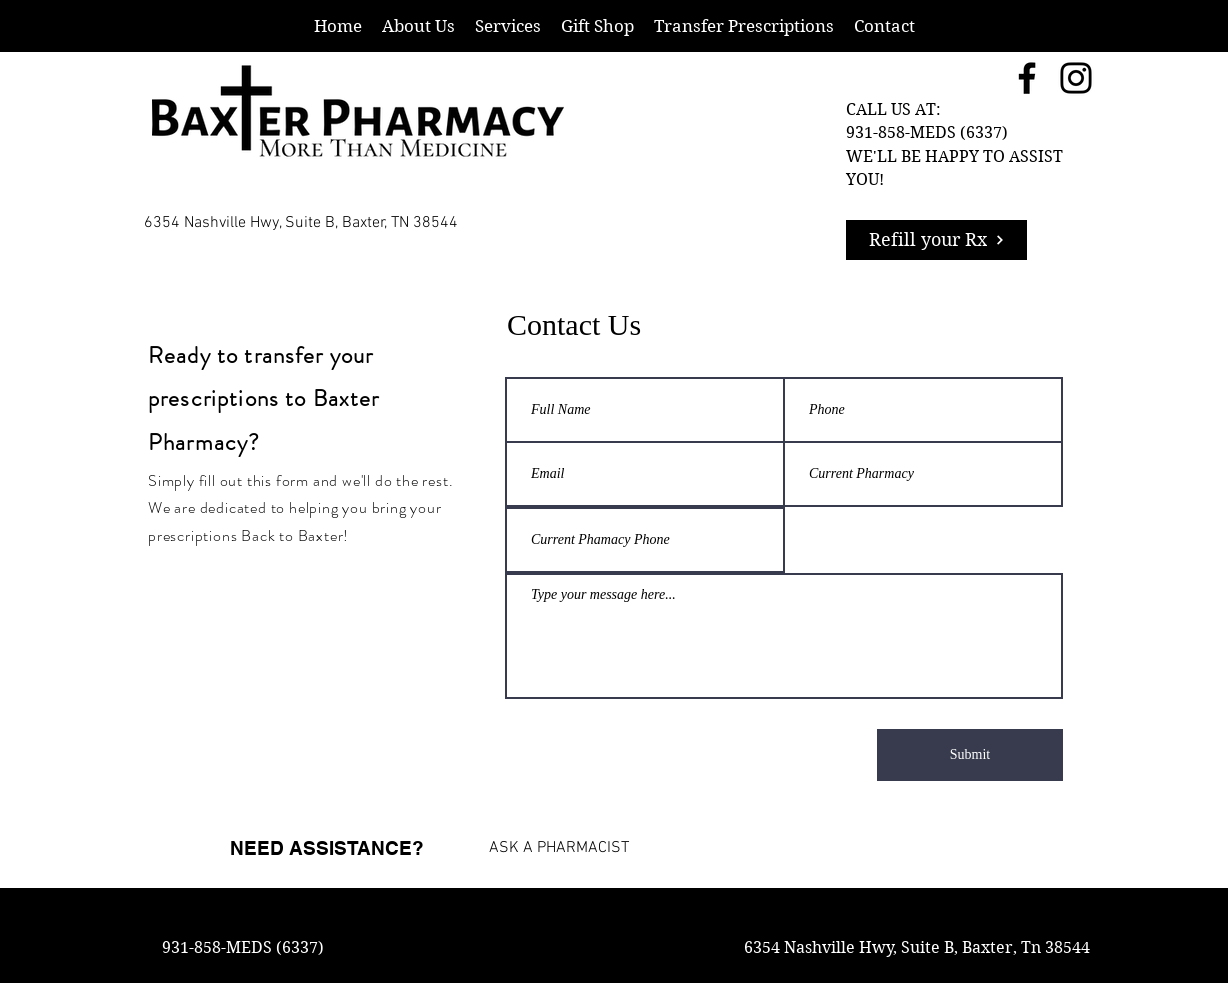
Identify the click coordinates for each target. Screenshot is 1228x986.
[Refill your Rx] (936, 240)
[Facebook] (1027, 78)
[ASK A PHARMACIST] (550, 848)
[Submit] (970, 755)
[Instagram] (1076, 78)
